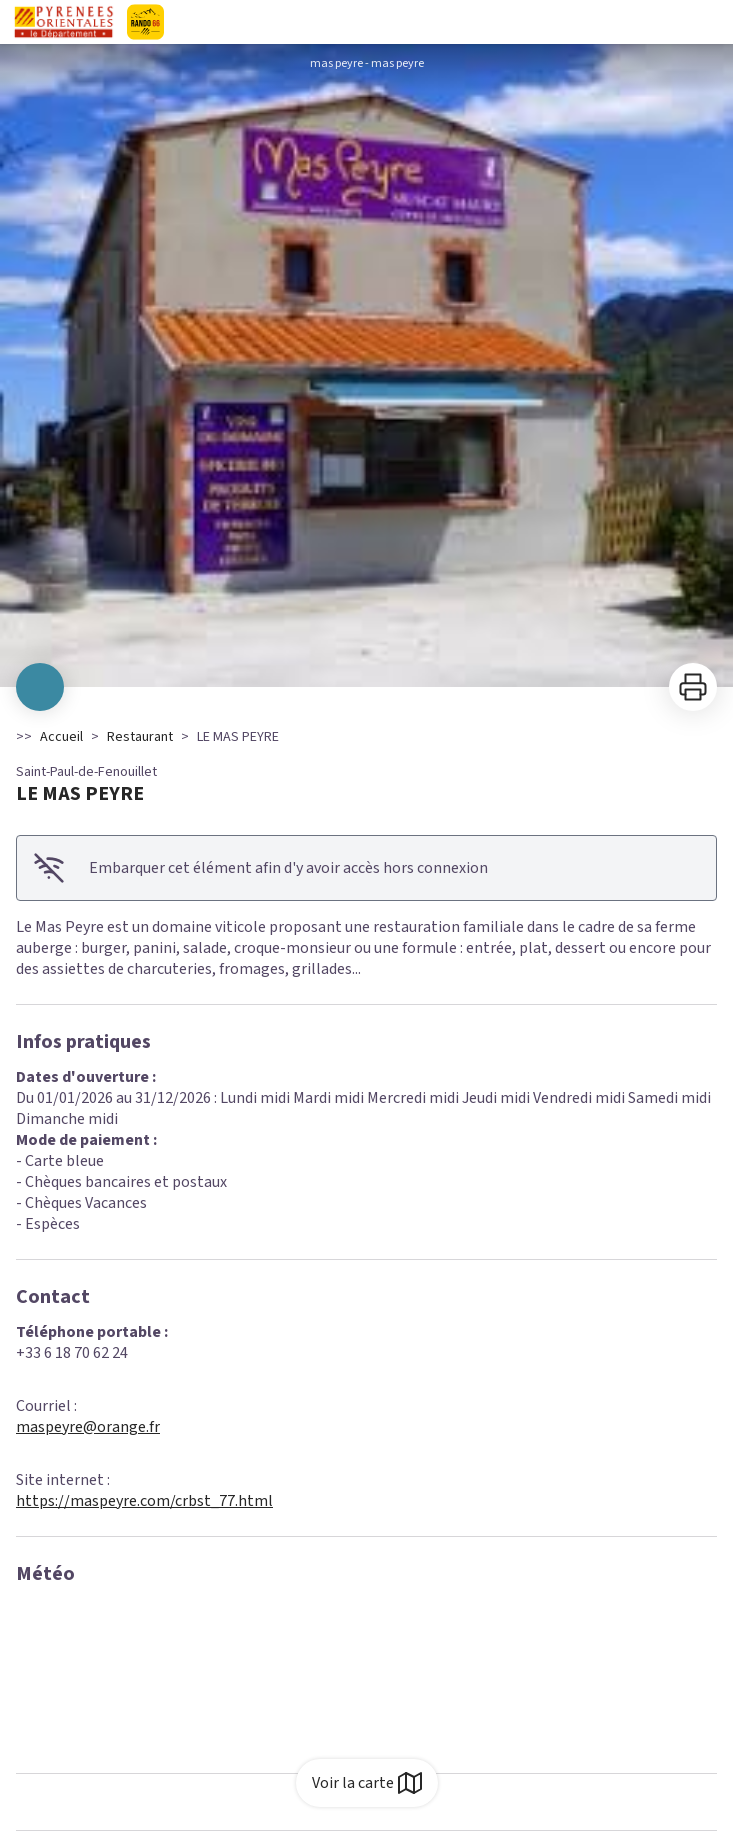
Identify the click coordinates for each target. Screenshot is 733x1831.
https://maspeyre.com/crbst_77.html (144, 1501)
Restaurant (140, 737)
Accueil (61, 737)
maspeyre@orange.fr (88, 1427)
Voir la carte (367, 1783)
